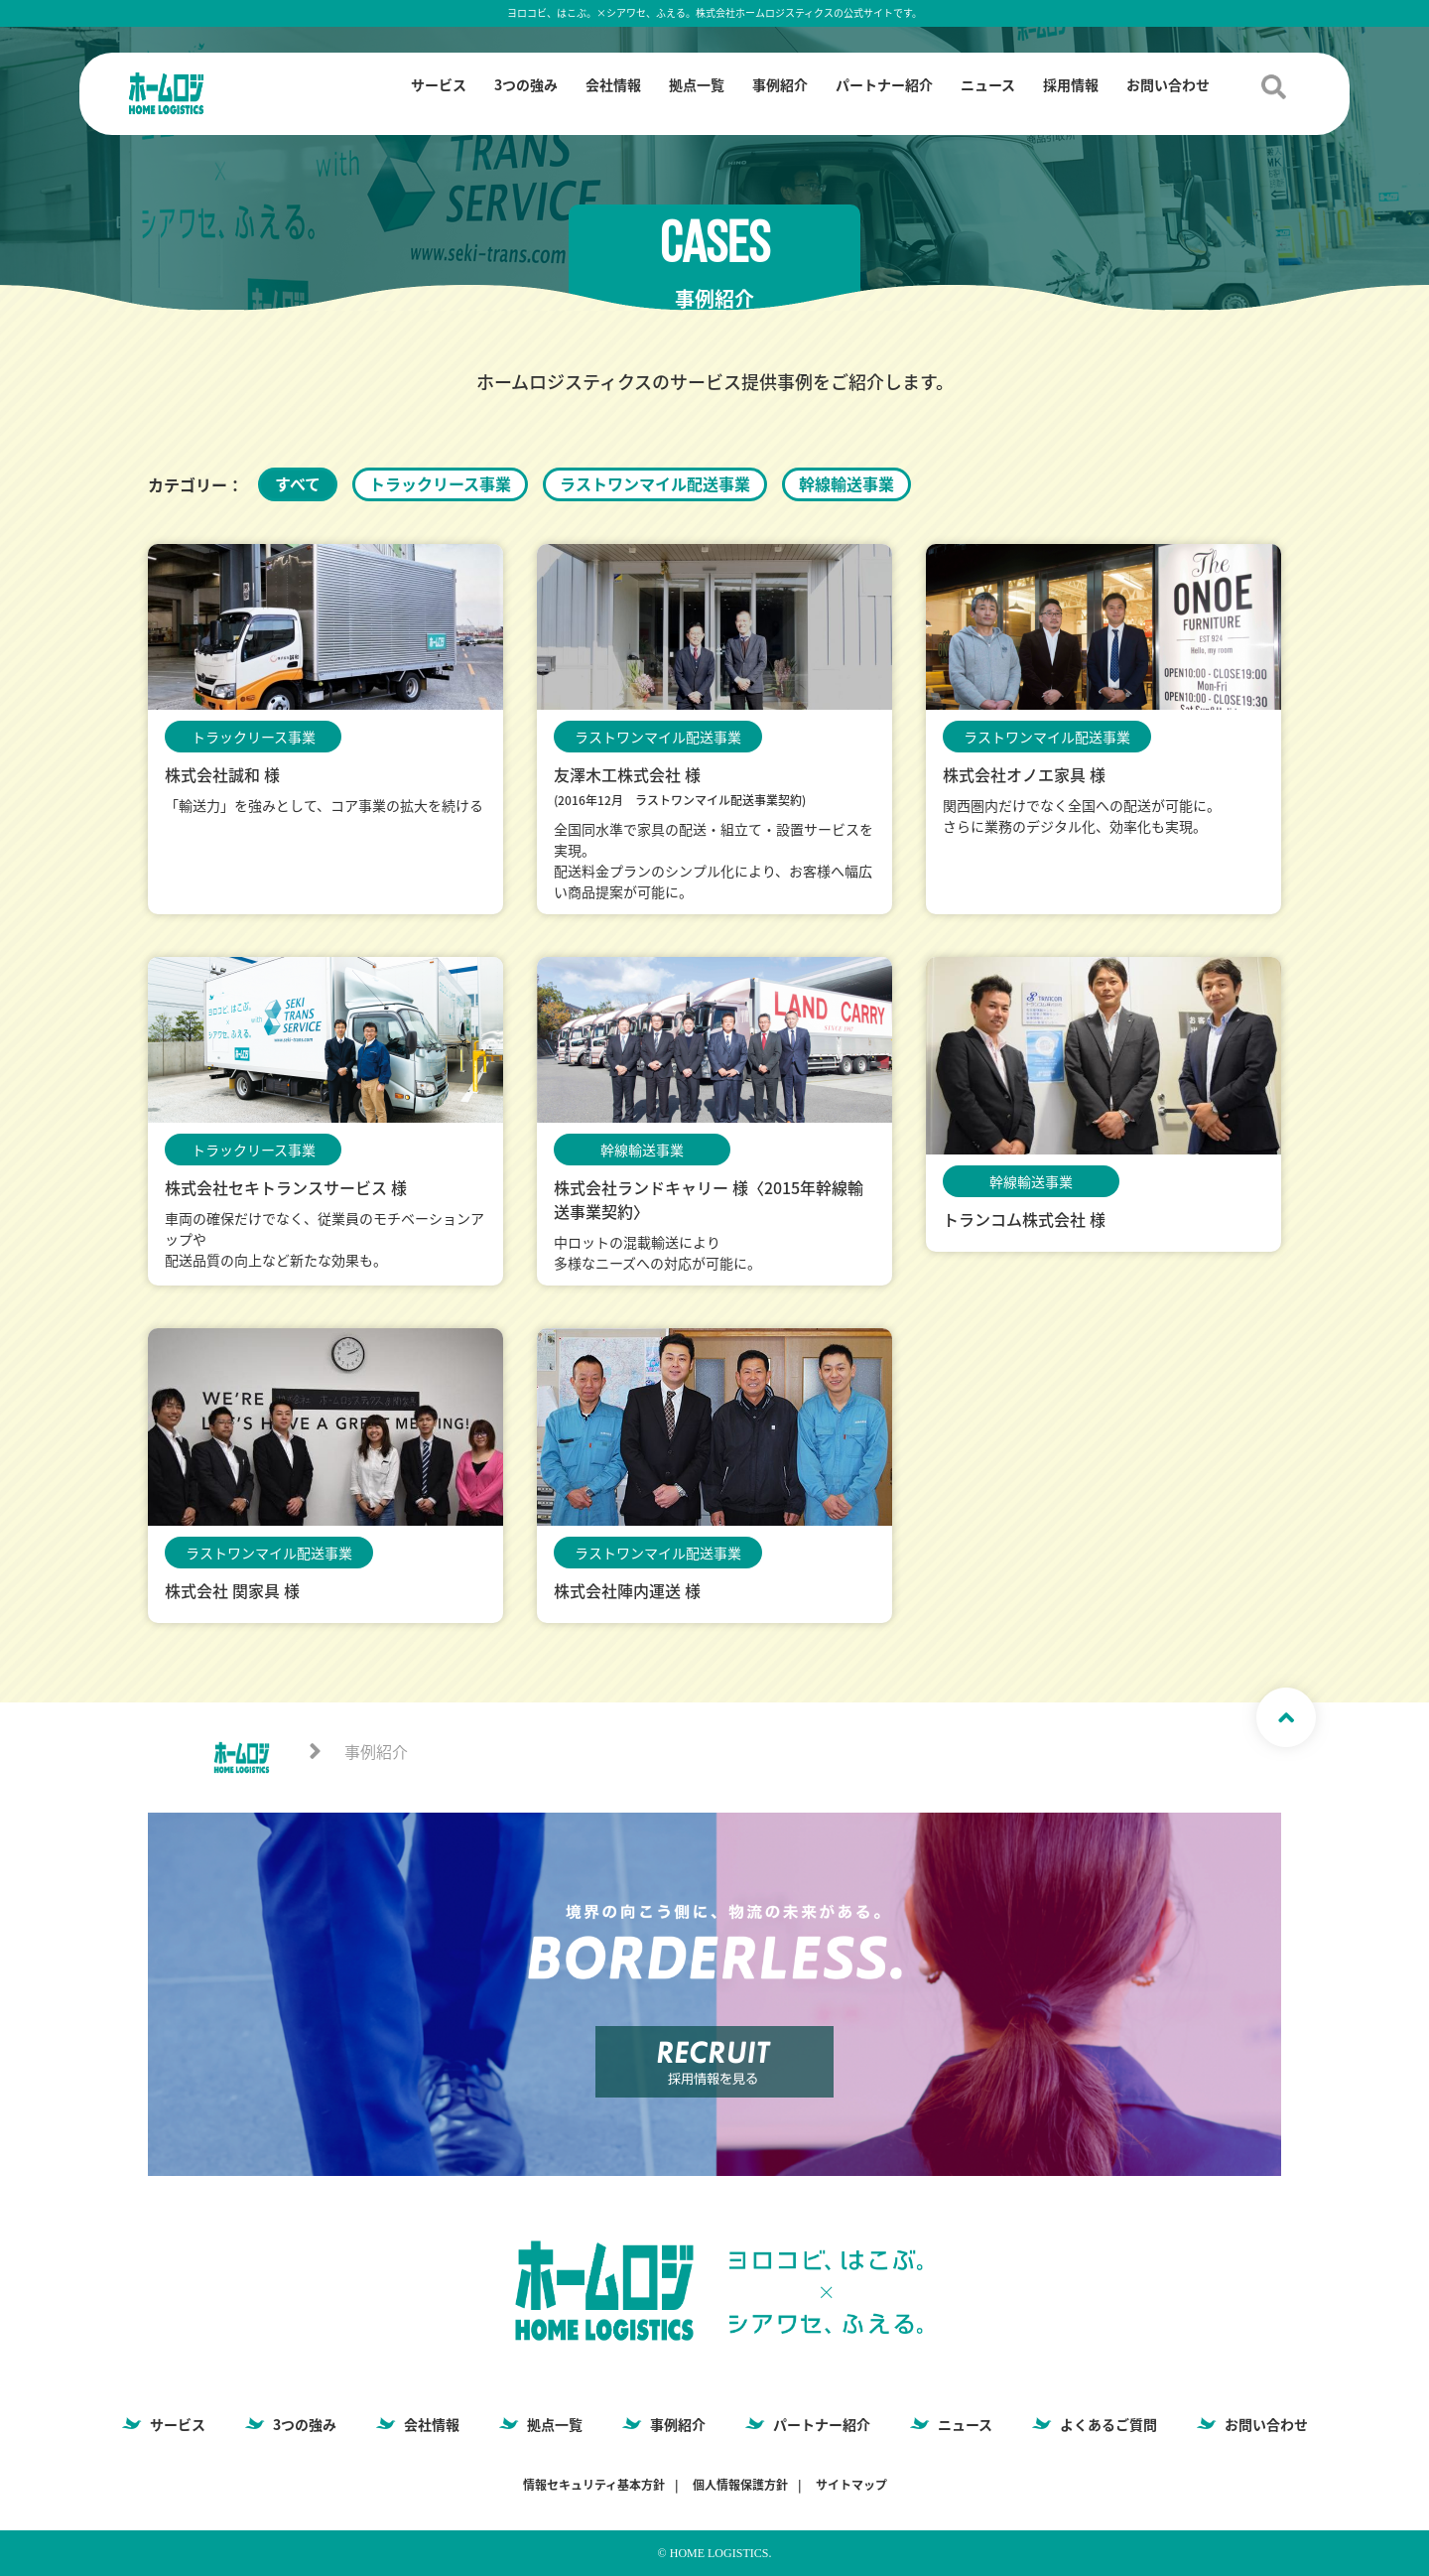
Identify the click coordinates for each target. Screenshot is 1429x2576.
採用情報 (1071, 84)
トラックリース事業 (440, 483)
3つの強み (526, 84)
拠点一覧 (696, 84)
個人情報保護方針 (740, 2485)
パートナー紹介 (884, 84)
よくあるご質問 (1108, 2424)
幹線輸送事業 (846, 483)
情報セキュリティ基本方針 (594, 2485)
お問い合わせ (1168, 84)
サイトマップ (851, 2485)
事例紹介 (780, 84)
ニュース (988, 84)
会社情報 (613, 84)
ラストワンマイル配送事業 (655, 483)
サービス (438, 84)
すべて (298, 483)
